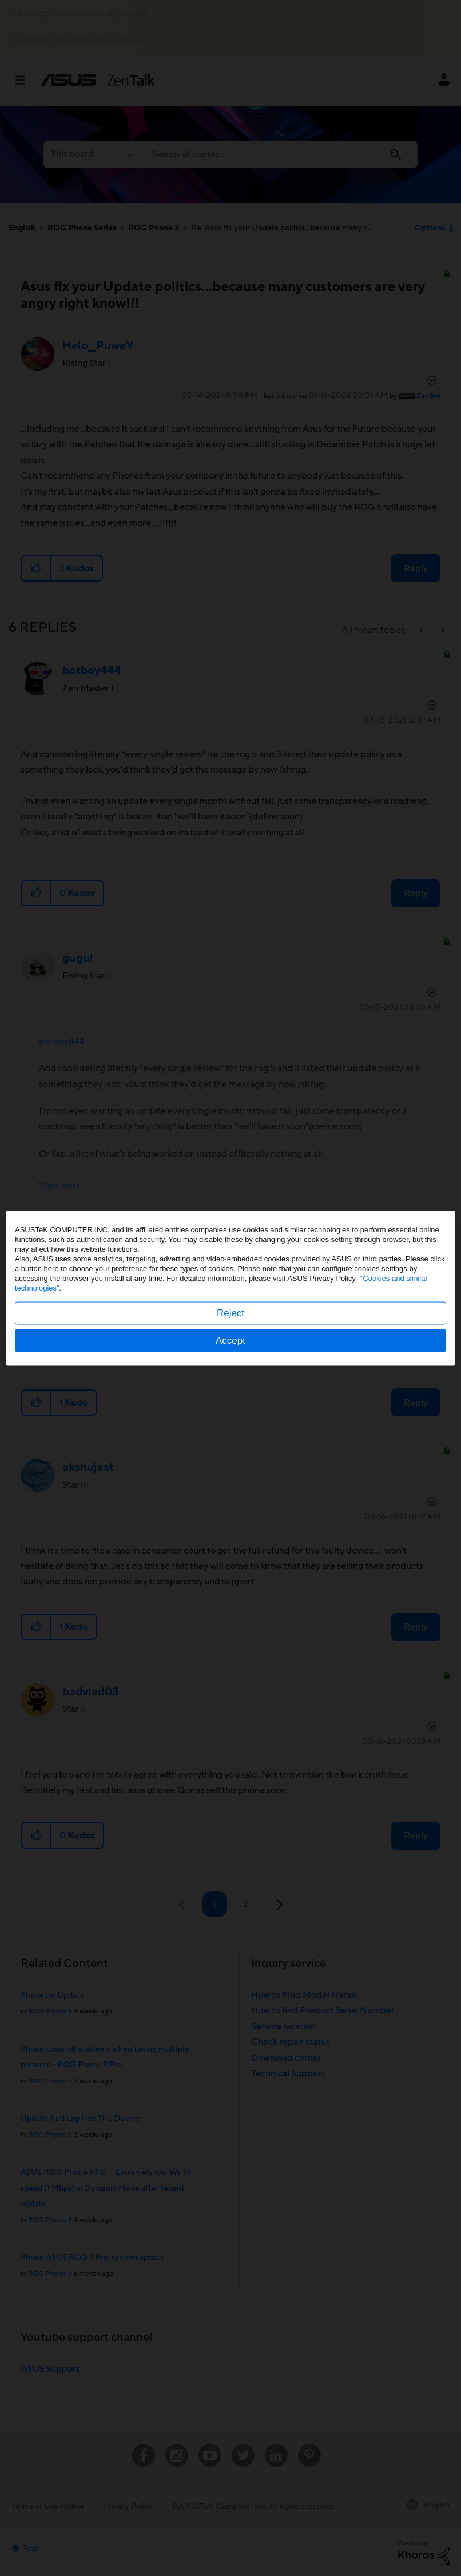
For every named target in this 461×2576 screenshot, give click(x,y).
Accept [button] (230, 1340)
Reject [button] (230, 1312)
